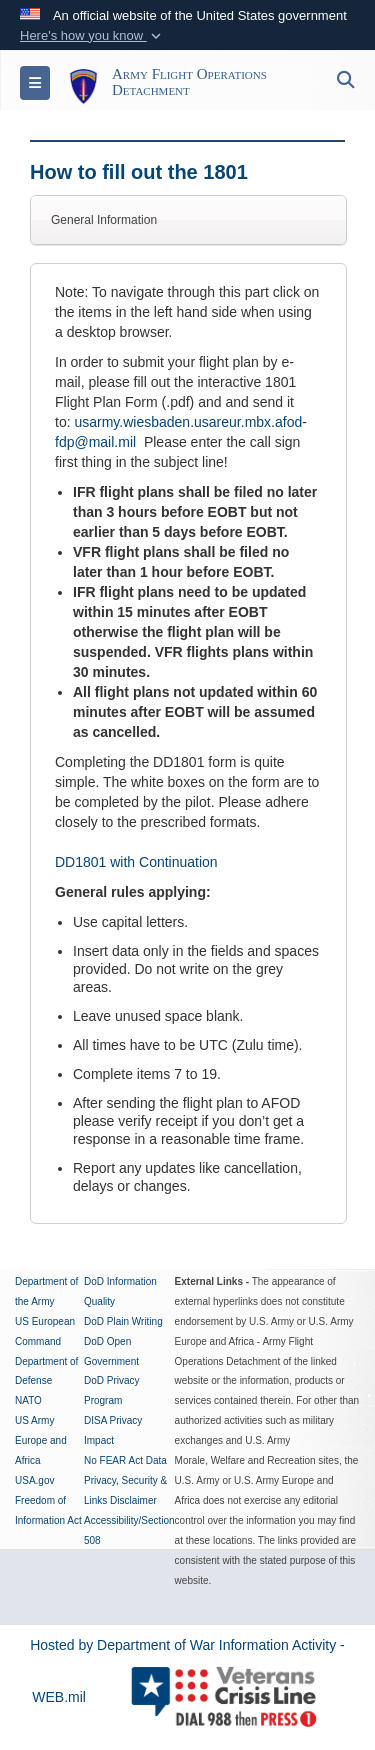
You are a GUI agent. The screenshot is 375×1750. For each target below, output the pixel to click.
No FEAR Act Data (125, 1460)
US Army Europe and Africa (41, 1440)
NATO (28, 1400)
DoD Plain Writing (123, 1321)
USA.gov (34, 1480)
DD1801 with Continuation (136, 862)
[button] (92, 36)
